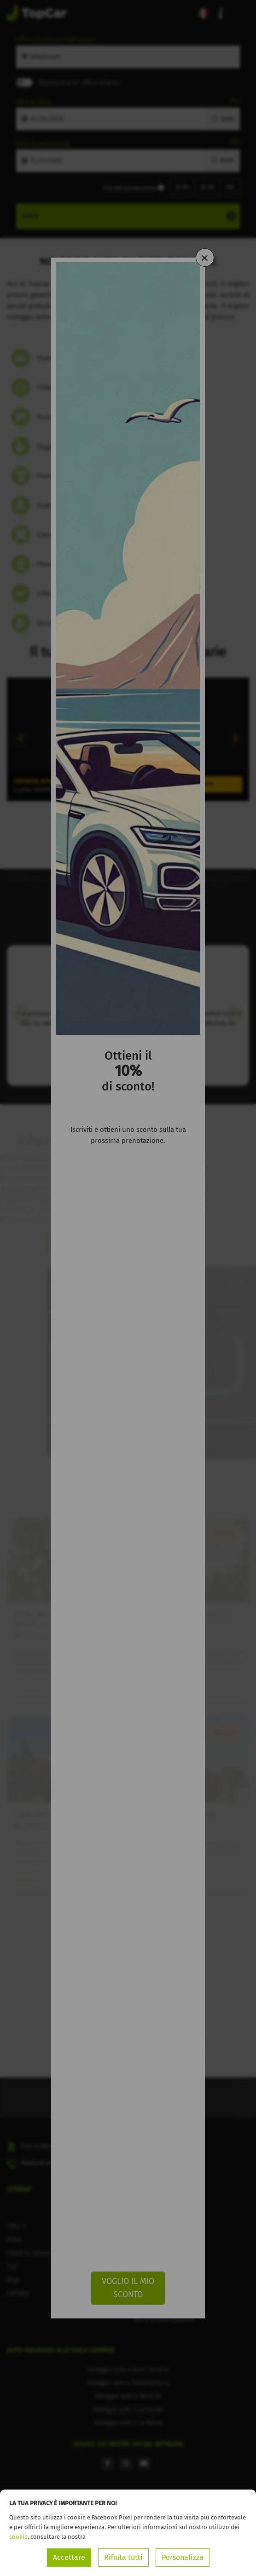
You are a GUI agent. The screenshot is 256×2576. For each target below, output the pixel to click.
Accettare (69, 2557)
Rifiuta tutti (123, 2557)
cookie (18, 2536)
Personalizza (183, 2557)
